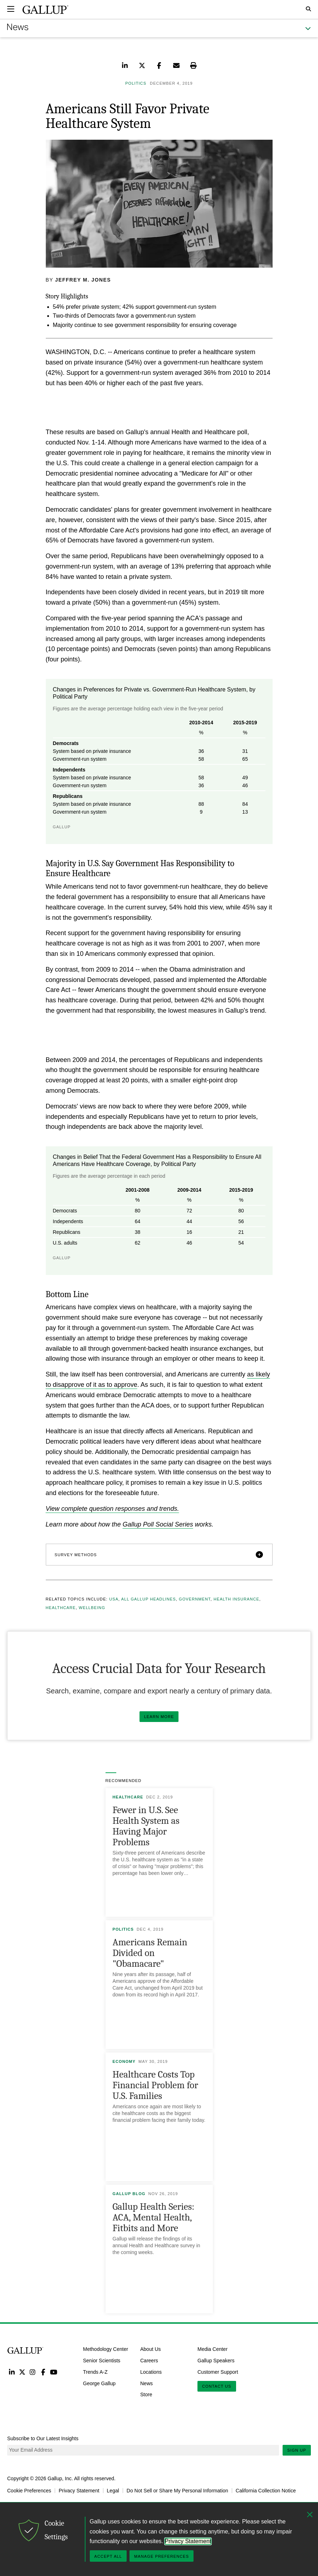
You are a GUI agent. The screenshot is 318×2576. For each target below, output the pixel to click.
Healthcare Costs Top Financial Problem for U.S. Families (155, 2085)
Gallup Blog (129, 2194)
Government (195, 1599)
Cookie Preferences (29, 2490)
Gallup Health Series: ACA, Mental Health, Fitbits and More (154, 2217)
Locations (151, 2372)
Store (146, 2394)
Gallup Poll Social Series (158, 1524)
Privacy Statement (79, 2490)
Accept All (108, 2556)
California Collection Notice (266, 2490)
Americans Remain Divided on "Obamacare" (150, 1953)
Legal (113, 2490)
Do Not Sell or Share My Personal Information (177, 2490)
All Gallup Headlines (148, 1599)
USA (113, 1599)
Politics (123, 1929)
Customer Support (217, 2372)
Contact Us (216, 2386)
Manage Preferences (161, 2556)
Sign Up (296, 2450)
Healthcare (61, 1607)
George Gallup (99, 2383)
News (146, 2383)
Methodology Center (105, 2349)
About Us (150, 2349)
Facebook (43, 2372)
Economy (124, 2061)
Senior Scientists (101, 2360)
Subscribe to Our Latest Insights (42, 2438)
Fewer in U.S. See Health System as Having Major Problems (146, 1826)
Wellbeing (92, 1607)
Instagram (32, 2372)
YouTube (54, 2372)
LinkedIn (11, 2372)
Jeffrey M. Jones (83, 280)
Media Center (212, 2349)
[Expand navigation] (11, 9)
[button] (159, 1554)
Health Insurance (236, 1599)
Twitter (22, 2372)
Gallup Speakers (216, 2360)
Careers (149, 2360)
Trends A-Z (95, 2372)
